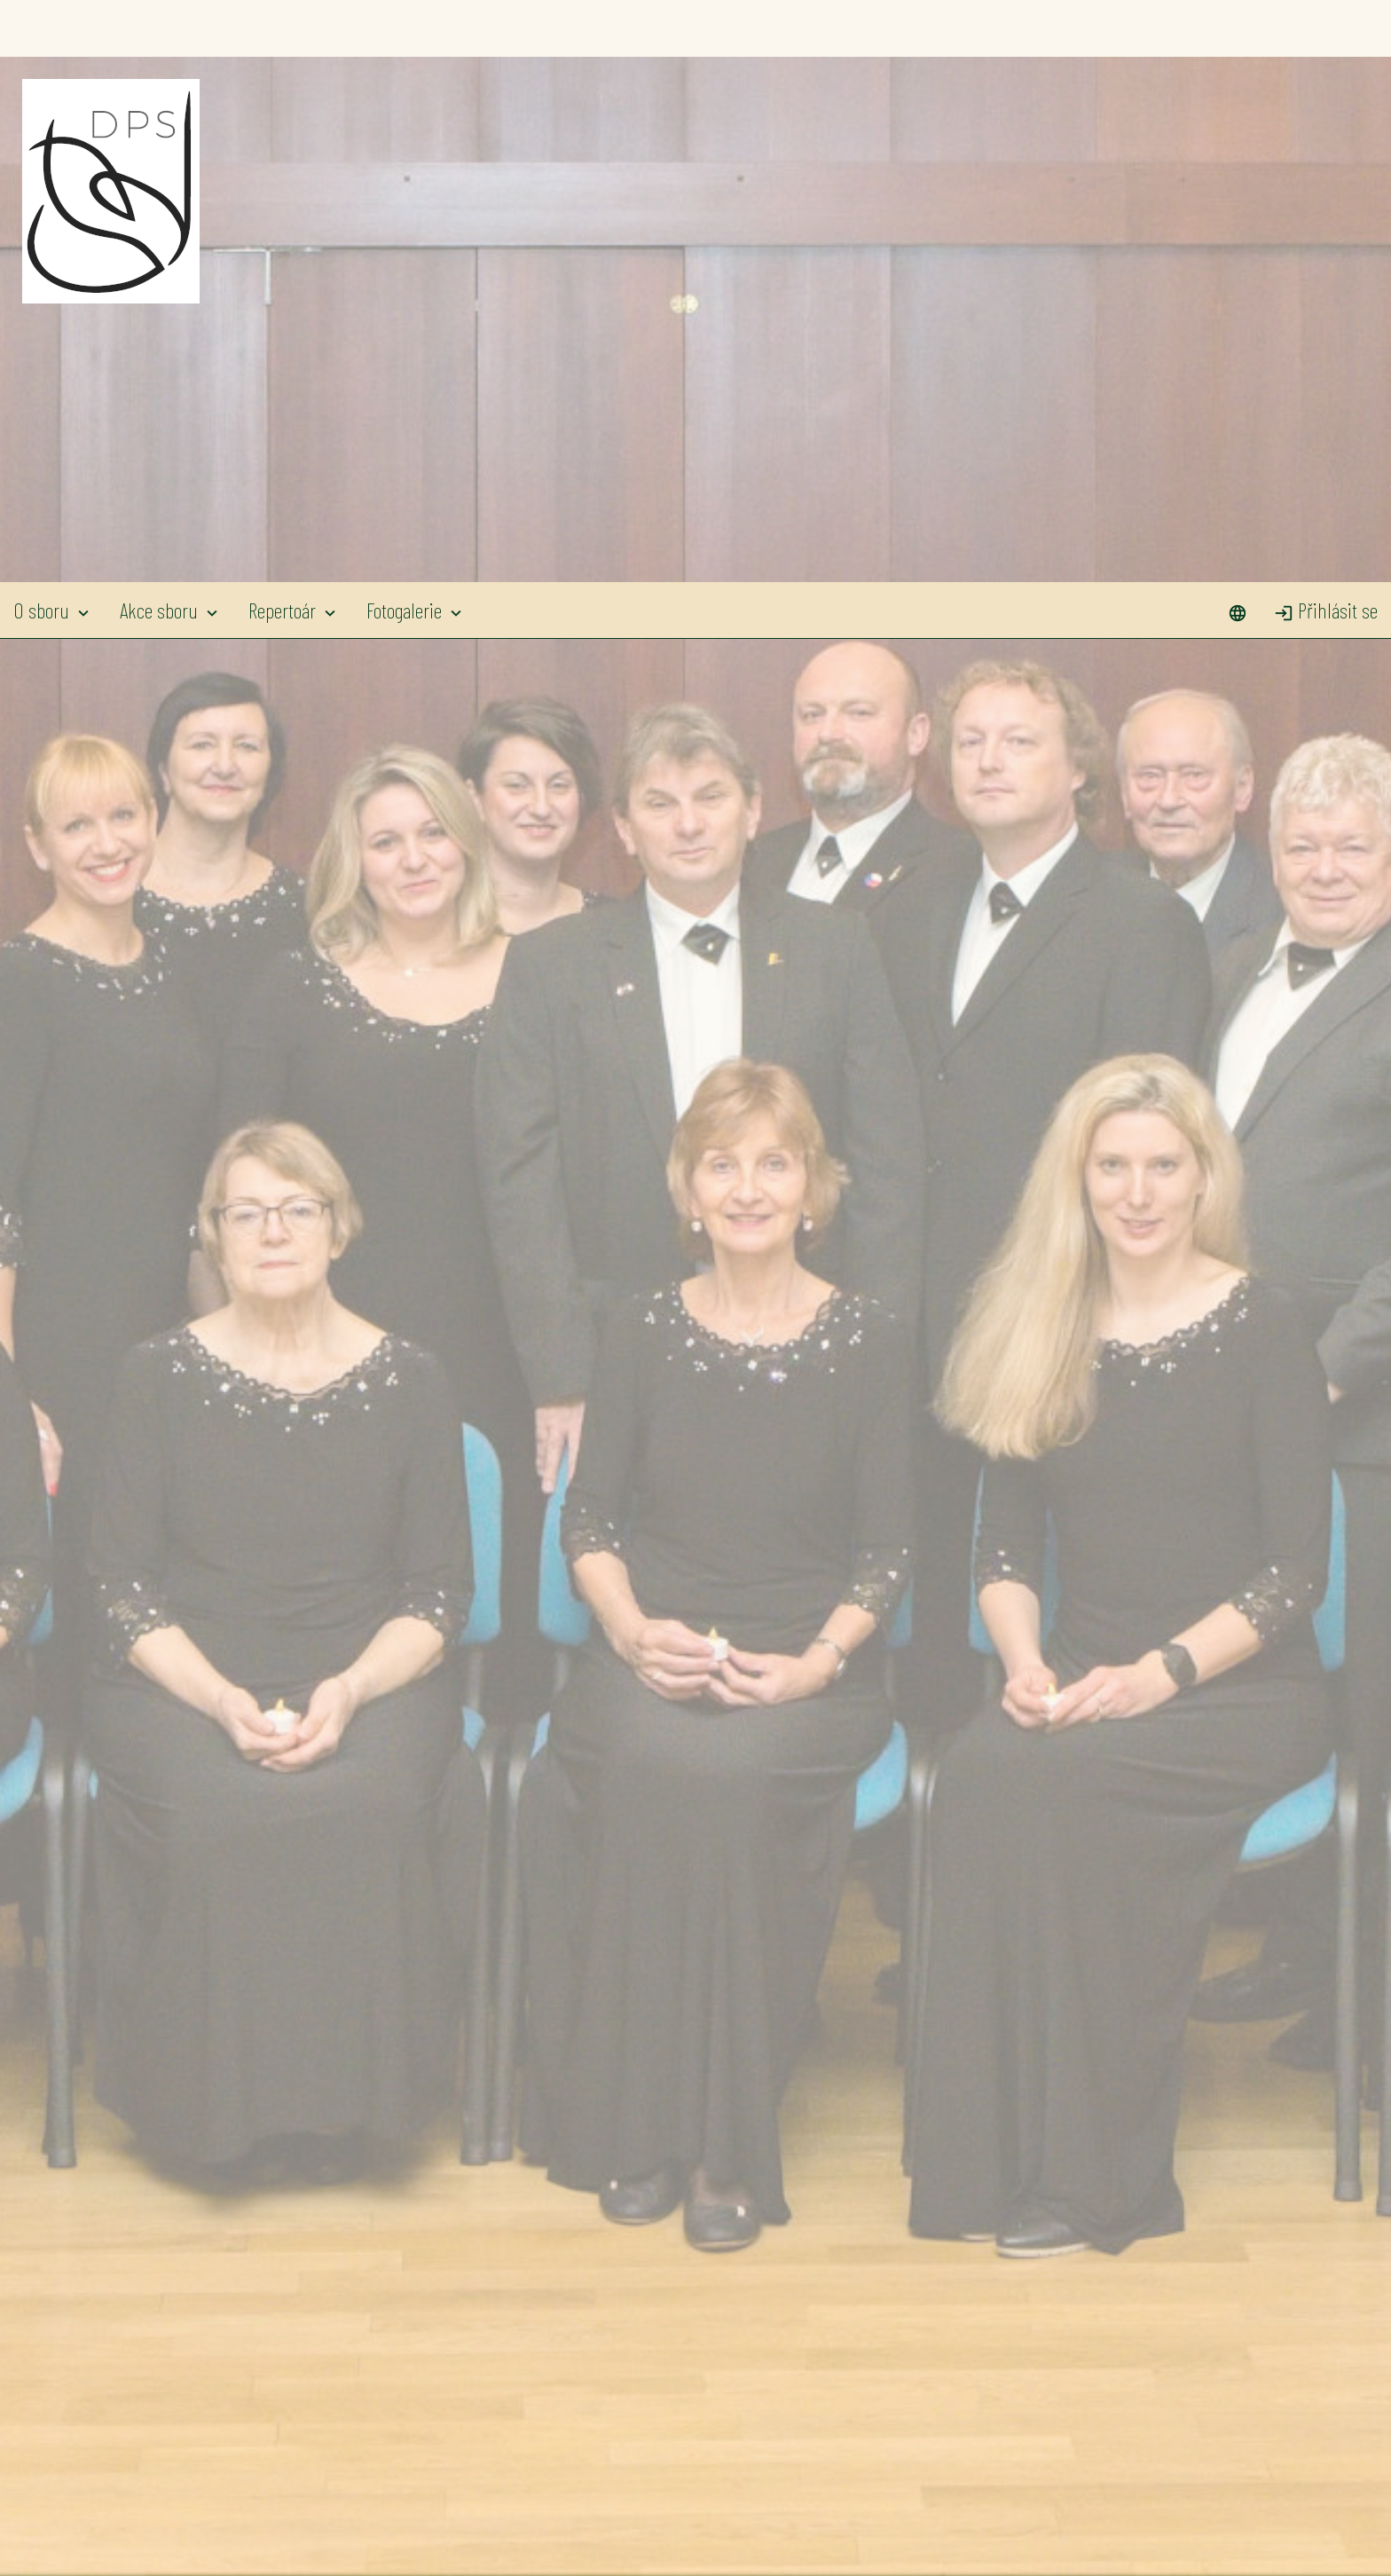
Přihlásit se (1326, 28)
